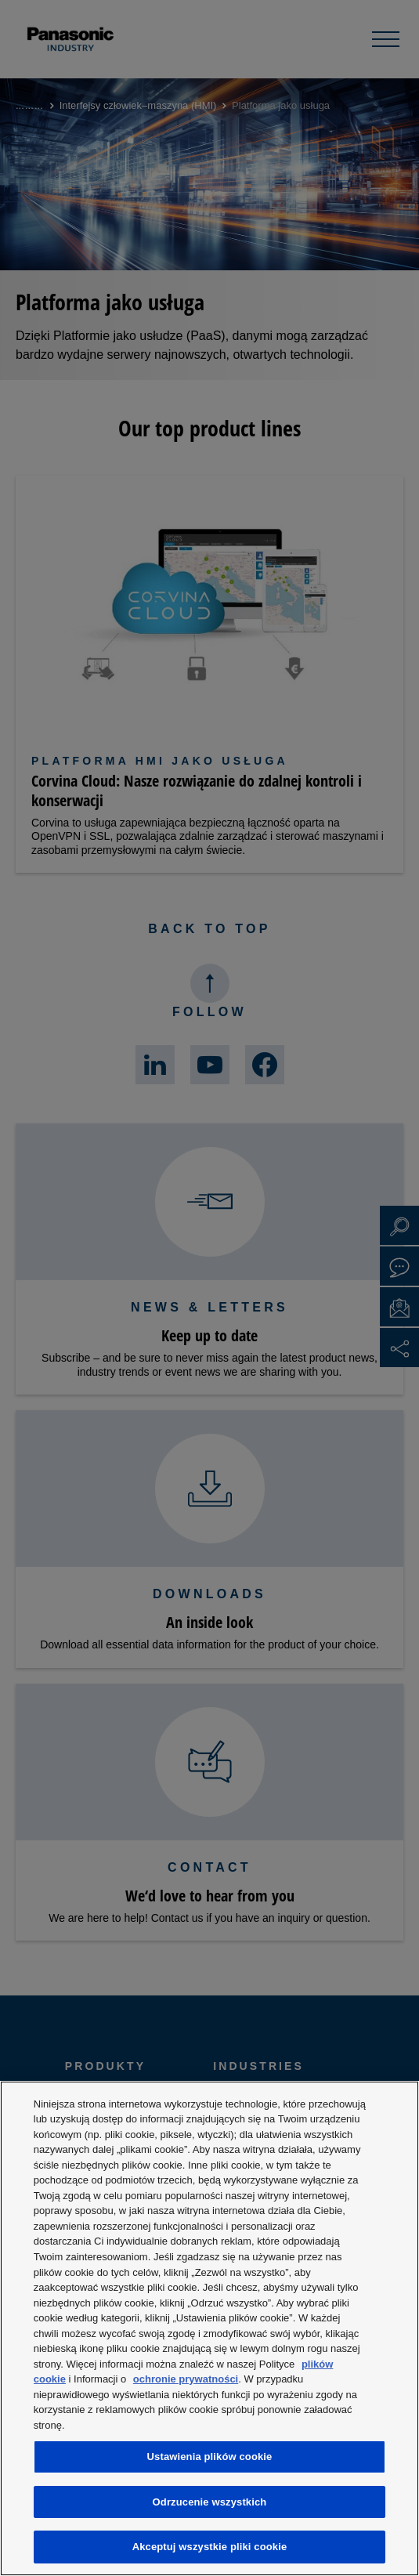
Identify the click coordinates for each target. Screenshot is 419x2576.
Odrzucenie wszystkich (210, 2502)
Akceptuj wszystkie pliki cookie (209, 2546)
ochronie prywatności (185, 2379)
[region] (209, 2328)
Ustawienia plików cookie (210, 2456)
